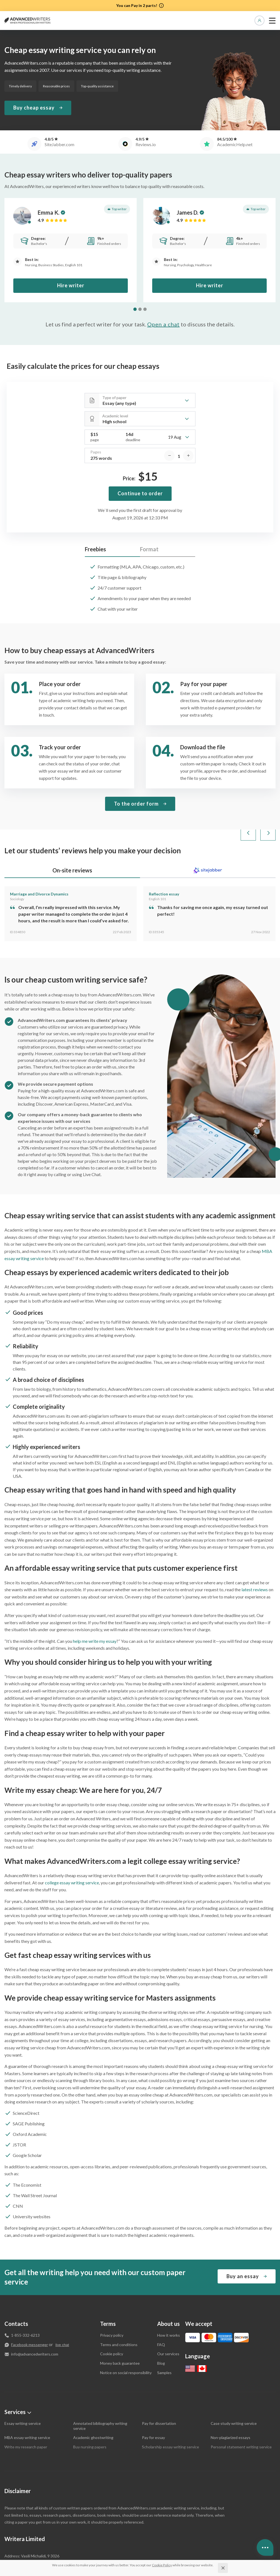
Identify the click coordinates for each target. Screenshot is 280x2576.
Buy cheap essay (34, 108)
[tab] (135, 309)
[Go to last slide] (248, 807)
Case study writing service (234, 2397)
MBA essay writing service (27, 2411)
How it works (168, 2309)
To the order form (136, 778)
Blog (161, 2337)
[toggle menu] (272, 21)
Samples (164, 2346)
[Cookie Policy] (162, 2565)
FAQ (161, 2318)
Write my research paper (25, 2421)
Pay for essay (153, 2411)
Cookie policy (111, 2328)
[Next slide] (268, 807)
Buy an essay (242, 2250)
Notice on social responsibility (126, 2346)
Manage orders (259, 21)
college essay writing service (72, 1856)
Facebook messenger (29, 2318)
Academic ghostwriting (93, 2411)
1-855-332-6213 (25, 2309)
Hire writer (70, 285)
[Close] (223, 2568)
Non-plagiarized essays (230, 2411)
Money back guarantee (120, 2337)
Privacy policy (111, 2309)
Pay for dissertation (159, 2397)
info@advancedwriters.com (34, 2328)
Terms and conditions (119, 2318)
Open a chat (163, 324)
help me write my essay (94, 1615)
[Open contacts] (265, 2547)
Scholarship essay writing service (170, 2421)
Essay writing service (22, 2397)
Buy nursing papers (89, 2421)
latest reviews (254, 1563)
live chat (62, 2319)
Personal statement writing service (241, 2421)
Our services (168, 2328)
